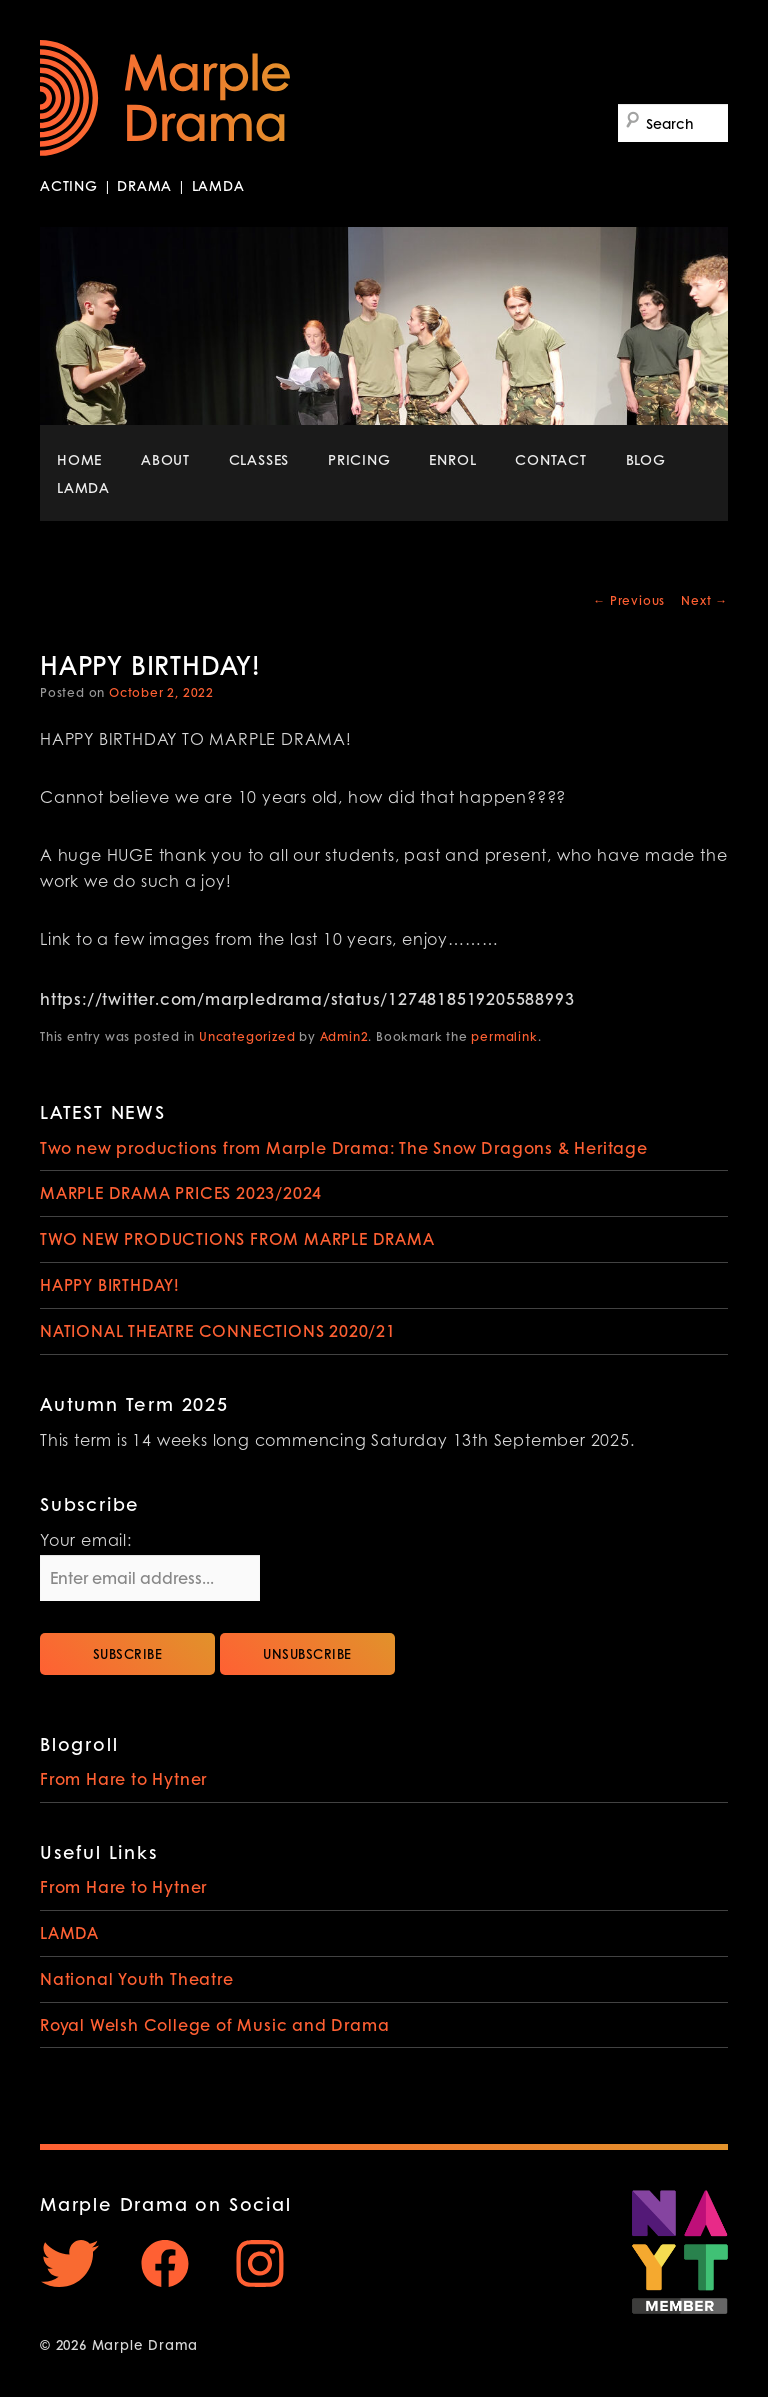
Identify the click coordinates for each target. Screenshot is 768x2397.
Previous (629, 600)
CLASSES (259, 459)
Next (704, 600)
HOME (79, 459)
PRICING (359, 459)
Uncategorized (247, 1036)
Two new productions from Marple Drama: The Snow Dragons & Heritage (344, 1147)
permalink (504, 1036)
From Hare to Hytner (123, 1778)
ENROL (452, 459)
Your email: (86, 1542)
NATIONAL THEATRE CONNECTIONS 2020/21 (218, 1330)
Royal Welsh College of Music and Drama (214, 2024)
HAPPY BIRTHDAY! (110, 1284)
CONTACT (551, 459)
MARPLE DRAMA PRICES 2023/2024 (181, 1192)
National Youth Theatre (137, 1978)
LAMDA (83, 487)
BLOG (646, 459)
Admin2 (344, 1036)
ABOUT (165, 459)
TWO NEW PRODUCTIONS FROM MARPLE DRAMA (237, 1238)
